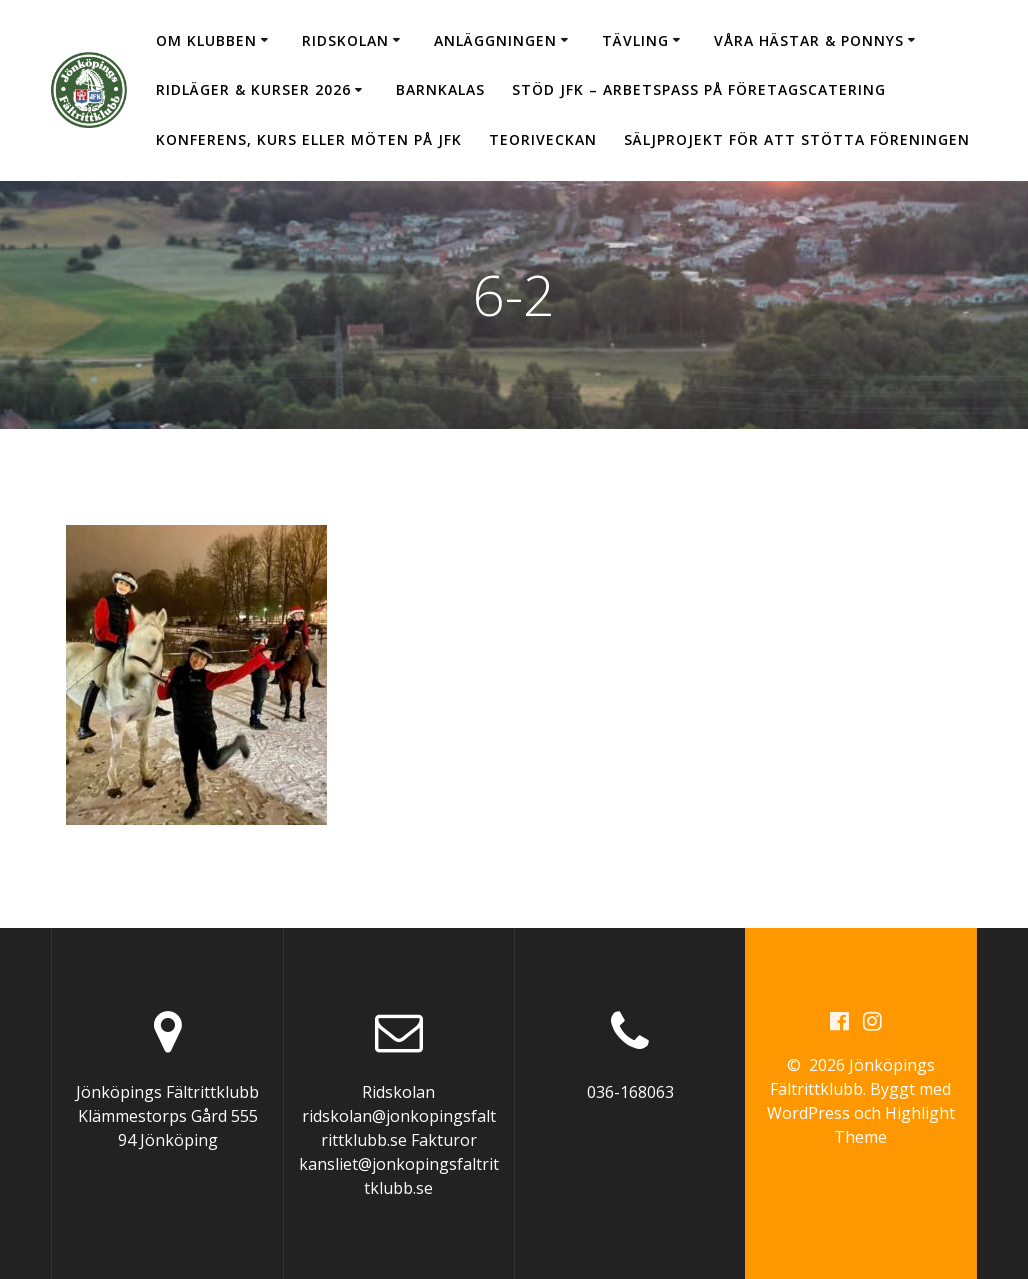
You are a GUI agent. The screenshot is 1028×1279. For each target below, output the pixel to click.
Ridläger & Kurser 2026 (253, 89)
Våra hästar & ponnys (809, 40)
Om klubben (206, 40)
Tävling (635, 40)
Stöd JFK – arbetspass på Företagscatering (699, 89)
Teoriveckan (543, 139)
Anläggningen (495, 40)
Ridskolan (345, 40)
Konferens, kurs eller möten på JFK (309, 139)
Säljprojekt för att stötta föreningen (797, 139)
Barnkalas (440, 89)
